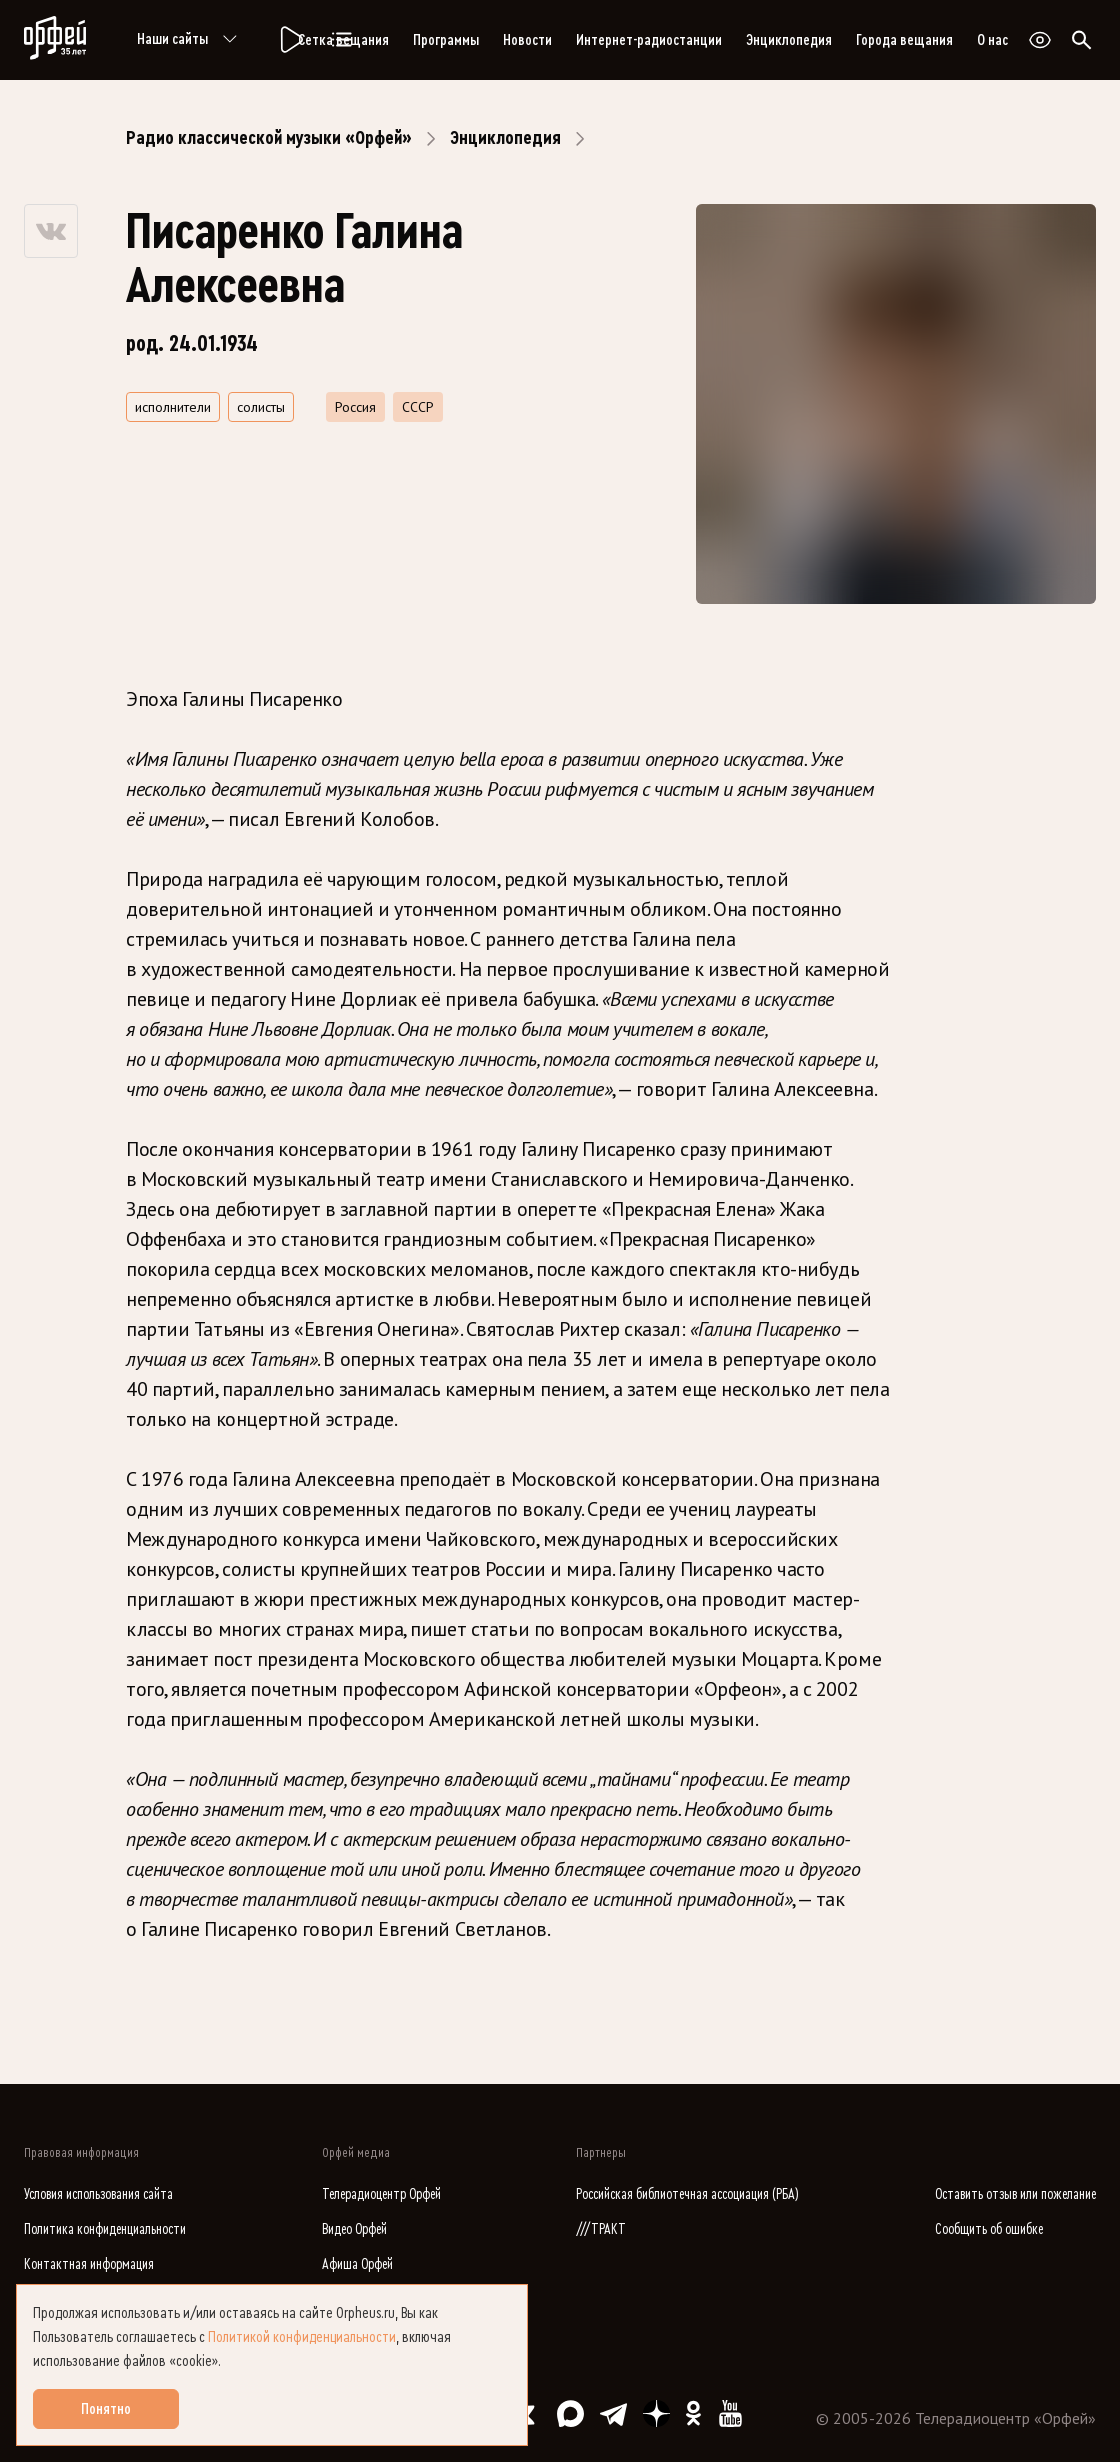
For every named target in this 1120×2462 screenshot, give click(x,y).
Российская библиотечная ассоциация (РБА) (687, 2194)
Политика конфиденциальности (105, 2229)
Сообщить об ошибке (989, 2229)
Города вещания (904, 40)
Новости (527, 40)
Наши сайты (190, 40)
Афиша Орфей (357, 2264)
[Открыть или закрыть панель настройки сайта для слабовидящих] (1040, 40)
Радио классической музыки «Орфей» (269, 138)
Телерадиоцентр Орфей (381, 2194)
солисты (261, 407)
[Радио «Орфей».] (290, 40)
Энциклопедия (789, 40)
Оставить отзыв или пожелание (1015, 2194)
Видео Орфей (354, 2229)
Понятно (106, 2409)
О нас (992, 40)
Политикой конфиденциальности (302, 2337)
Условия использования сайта (98, 2194)
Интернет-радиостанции (649, 40)
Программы (446, 40)
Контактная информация (89, 2264)
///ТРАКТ (601, 2229)
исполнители (173, 407)
